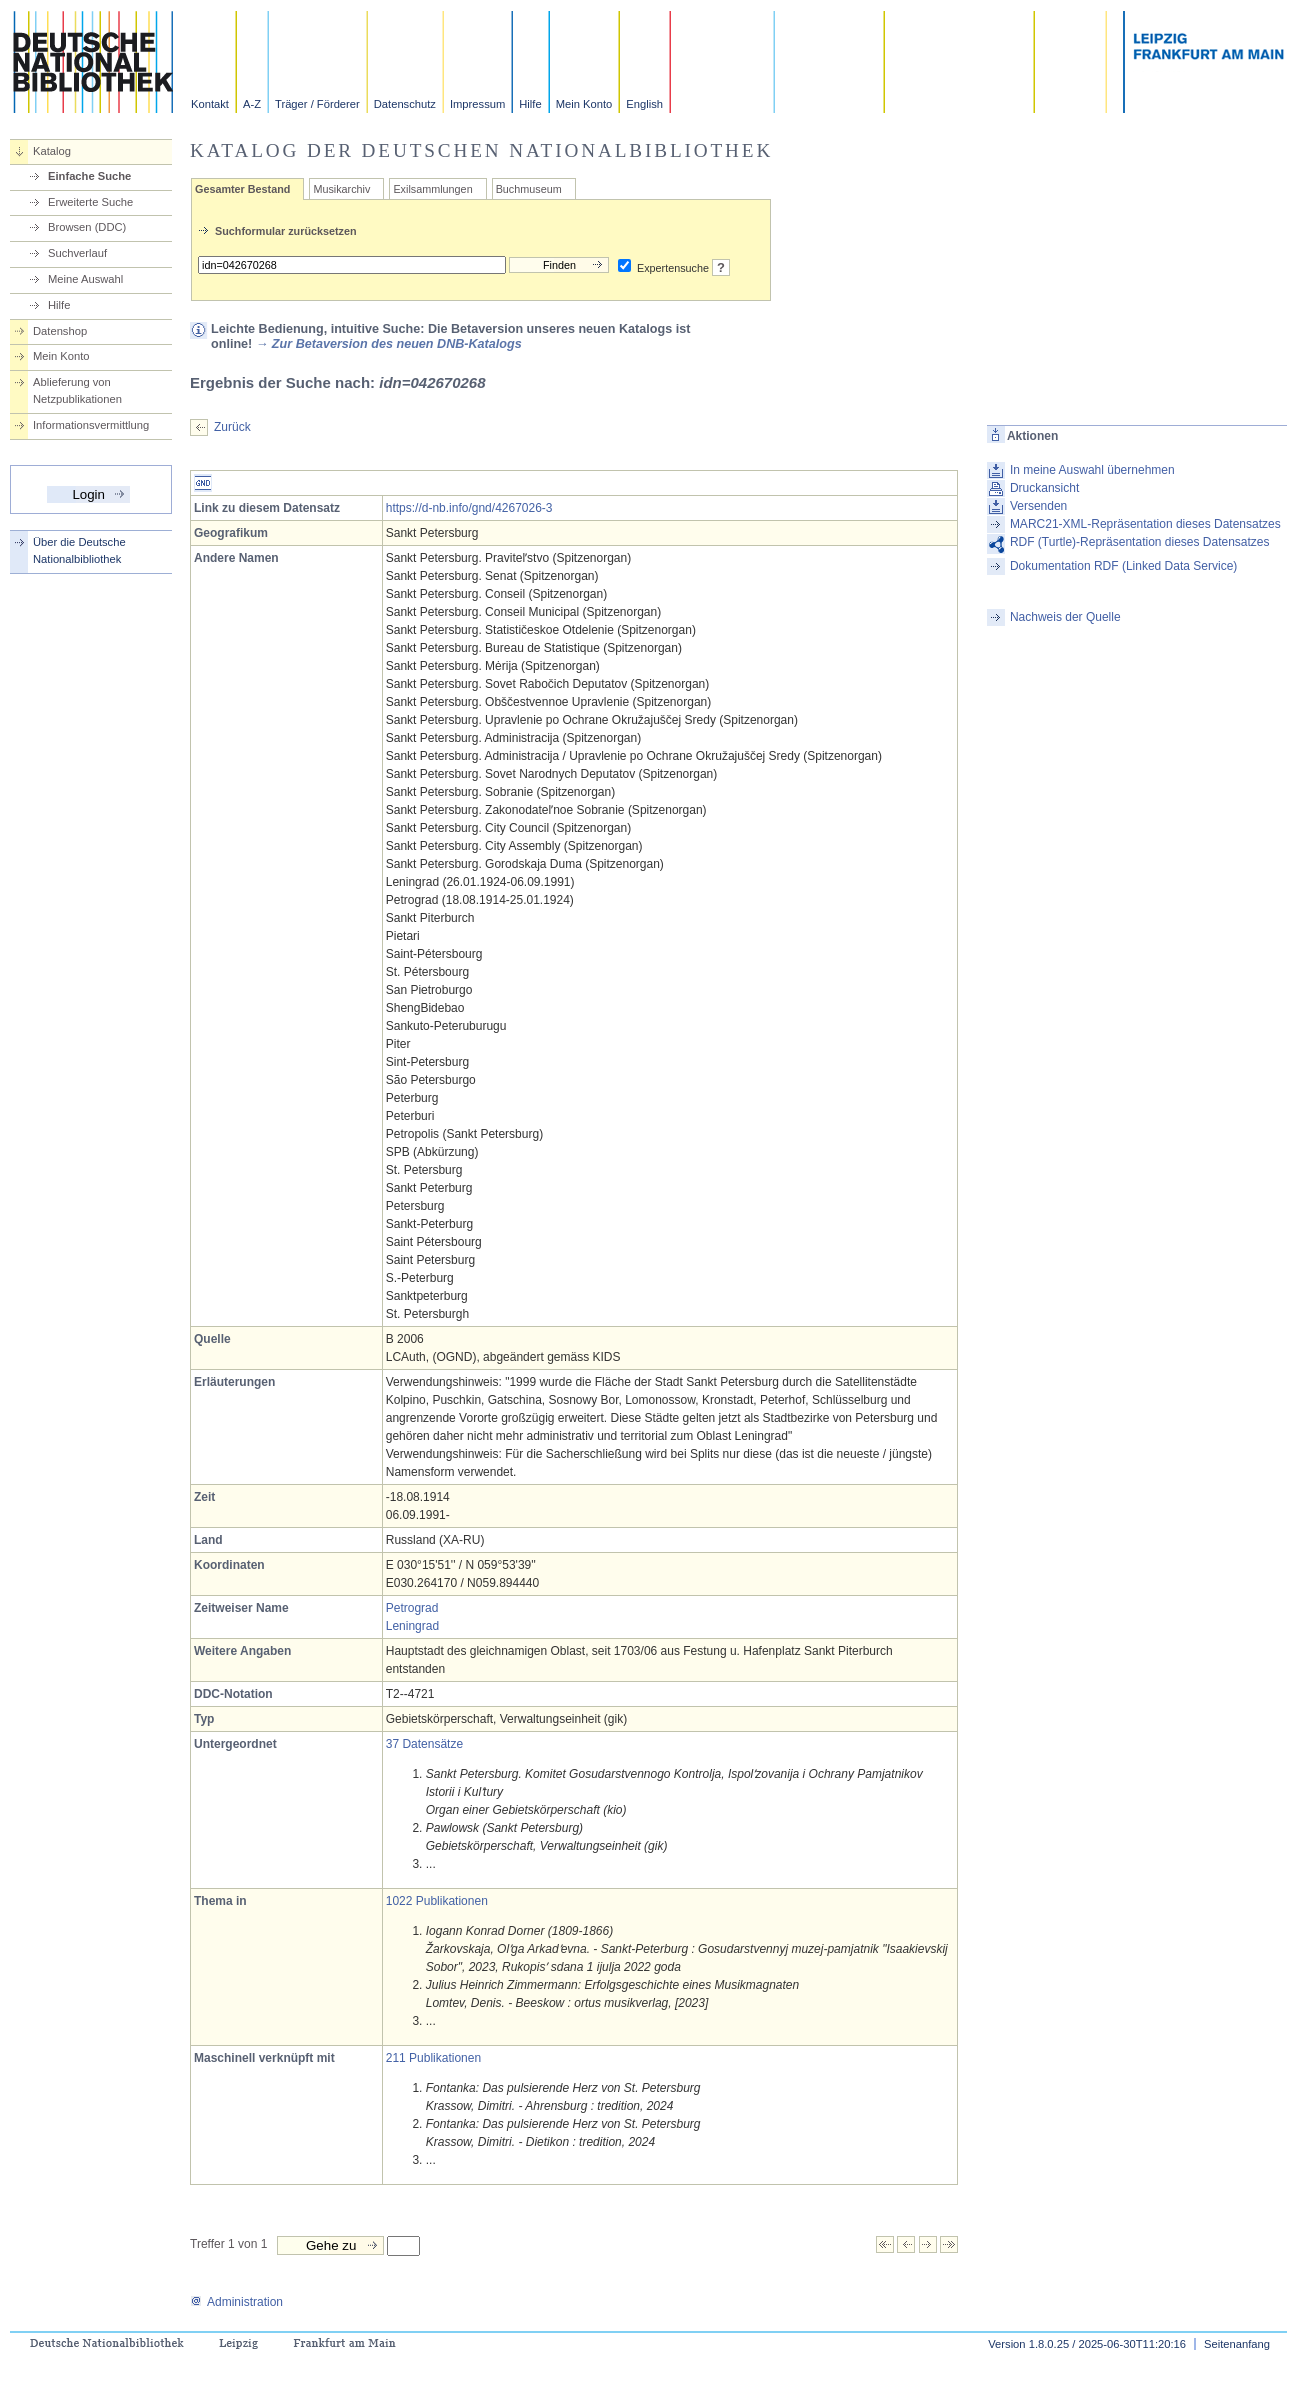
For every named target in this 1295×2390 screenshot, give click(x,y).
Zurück (232, 427)
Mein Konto (584, 104)
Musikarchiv (341, 189)
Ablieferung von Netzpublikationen (77, 390)
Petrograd (412, 1608)
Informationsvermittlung (91, 425)
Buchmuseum (529, 189)
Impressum (477, 104)
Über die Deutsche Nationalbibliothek (79, 550)
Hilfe (530, 104)
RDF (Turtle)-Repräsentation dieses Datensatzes (1140, 542)
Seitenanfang (1237, 2344)
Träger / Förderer (317, 104)
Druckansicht (1044, 488)
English (644, 104)
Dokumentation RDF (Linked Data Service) (1123, 566)
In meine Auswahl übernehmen (1092, 470)
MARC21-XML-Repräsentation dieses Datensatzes (1145, 524)
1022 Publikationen (437, 1901)
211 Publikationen (433, 2058)
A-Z (252, 104)
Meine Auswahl (85, 279)
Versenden (1038, 506)
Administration (236, 2302)
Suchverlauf (77, 253)
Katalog (52, 151)
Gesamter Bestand (242, 189)
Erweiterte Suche (90, 202)
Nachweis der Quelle (1065, 617)
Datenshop (60, 331)
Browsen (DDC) (87, 227)
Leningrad (412, 1626)
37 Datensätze (424, 1744)
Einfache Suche (89, 176)
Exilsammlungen (432, 189)
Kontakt (210, 104)
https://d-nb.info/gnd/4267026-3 (469, 508)
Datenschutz (405, 104)
